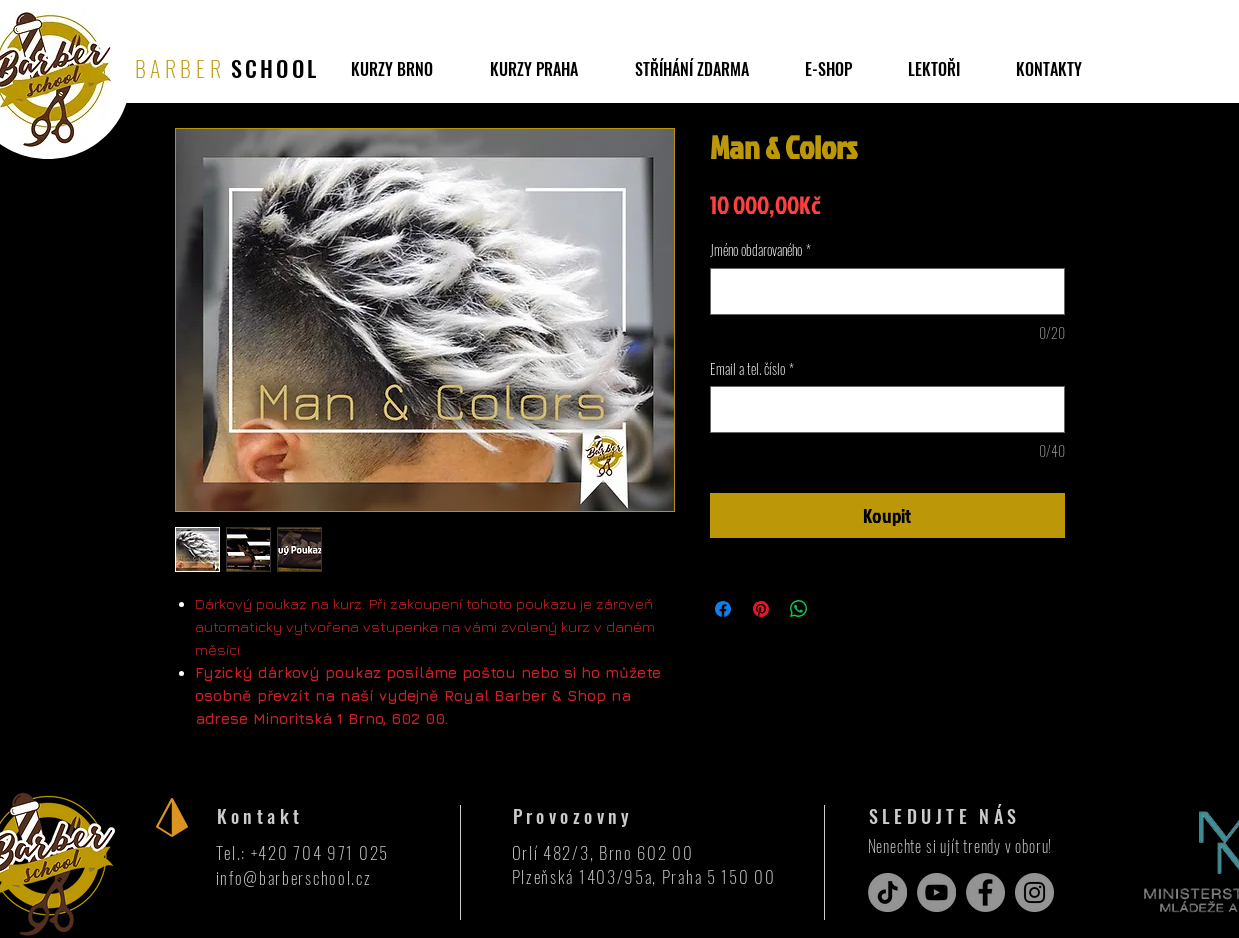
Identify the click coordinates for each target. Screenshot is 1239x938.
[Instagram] (1034, 892)
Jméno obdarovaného (760, 250)
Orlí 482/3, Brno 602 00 (603, 852)
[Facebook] (985, 892)
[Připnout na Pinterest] (761, 609)
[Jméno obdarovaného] (887, 291)
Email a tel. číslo (752, 369)
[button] (692, 69)
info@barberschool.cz (294, 877)
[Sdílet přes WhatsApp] (799, 609)
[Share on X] (837, 609)
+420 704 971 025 (320, 852)
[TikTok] (887, 892)
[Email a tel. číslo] (887, 409)
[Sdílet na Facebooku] (723, 609)
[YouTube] (936, 892)
